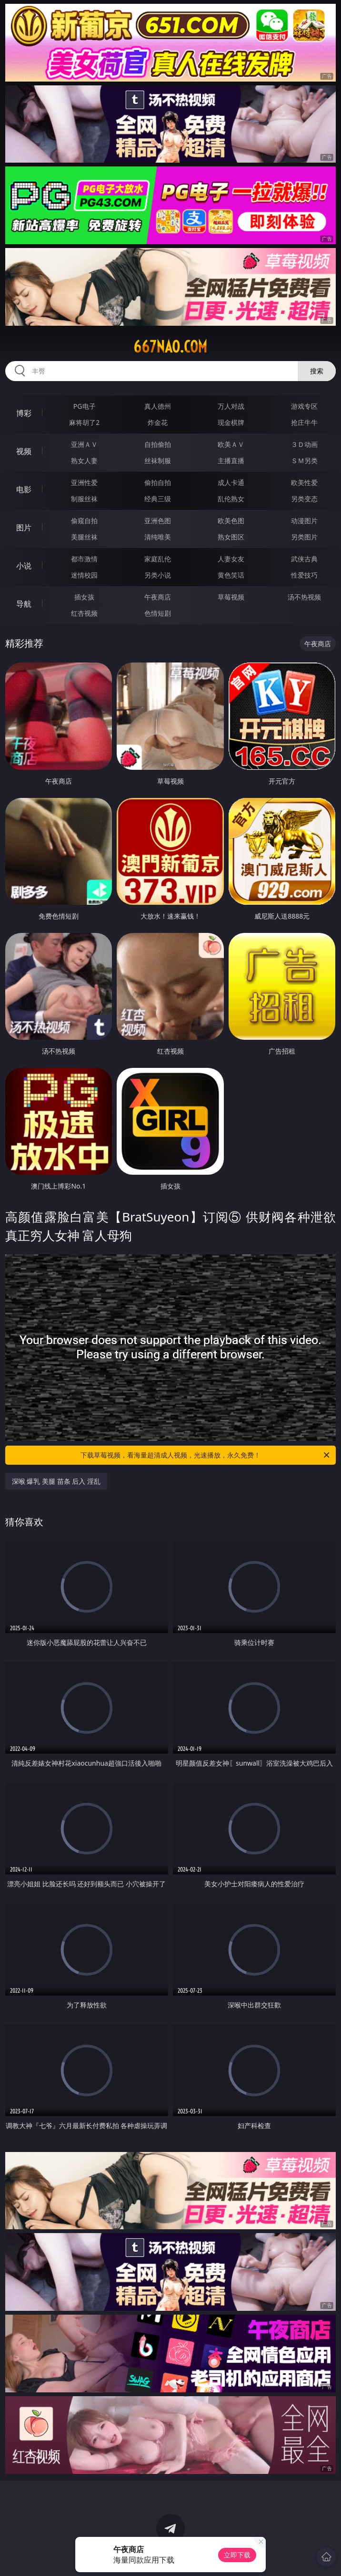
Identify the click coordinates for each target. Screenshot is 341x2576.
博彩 (23, 413)
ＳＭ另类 (304, 460)
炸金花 (158, 422)
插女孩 (84, 596)
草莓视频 (231, 596)
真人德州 (157, 406)
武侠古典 (304, 558)
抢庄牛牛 (304, 422)
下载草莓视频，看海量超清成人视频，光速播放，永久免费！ (205, 1455)
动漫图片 (304, 520)
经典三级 (157, 498)
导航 (23, 604)
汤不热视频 (304, 596)
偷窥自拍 (84, 520)
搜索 (316, 370)
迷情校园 (84, 574)
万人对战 (231, 406)
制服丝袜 (84, 498)
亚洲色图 (157, 520)
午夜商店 (157, 596)
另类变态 (304, 498)
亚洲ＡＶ (84, 444)
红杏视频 (84, 613)
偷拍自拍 (157, 482)
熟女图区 (231, 536)
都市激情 (84, 558)
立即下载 (237, 2554)
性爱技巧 (304, 574)
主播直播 (231, 460)
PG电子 (84, 406)
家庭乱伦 (157, 558)
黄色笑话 (231, 574)
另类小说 (157, 574)
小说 (23, 565)
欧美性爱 (304, 482)
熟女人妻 (84, 460)
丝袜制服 (157, 460)
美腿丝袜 (84, 536)
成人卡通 (231, 482)
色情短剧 (157, 613)
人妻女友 (231, 558)
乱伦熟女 (231, 498)
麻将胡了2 (84, 422)
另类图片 (304, 536)
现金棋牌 (231, 422)
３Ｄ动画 (304, 444)
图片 (23, 527)
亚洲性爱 (84, 482)
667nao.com (170, 346)
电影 (23, 489)
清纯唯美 (157, 536)
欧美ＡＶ (231, 444)
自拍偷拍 (157, 444)
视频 (23, 451)
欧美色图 (231, 520)
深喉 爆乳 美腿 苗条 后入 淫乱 (56, 1481)
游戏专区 (304, 406)
